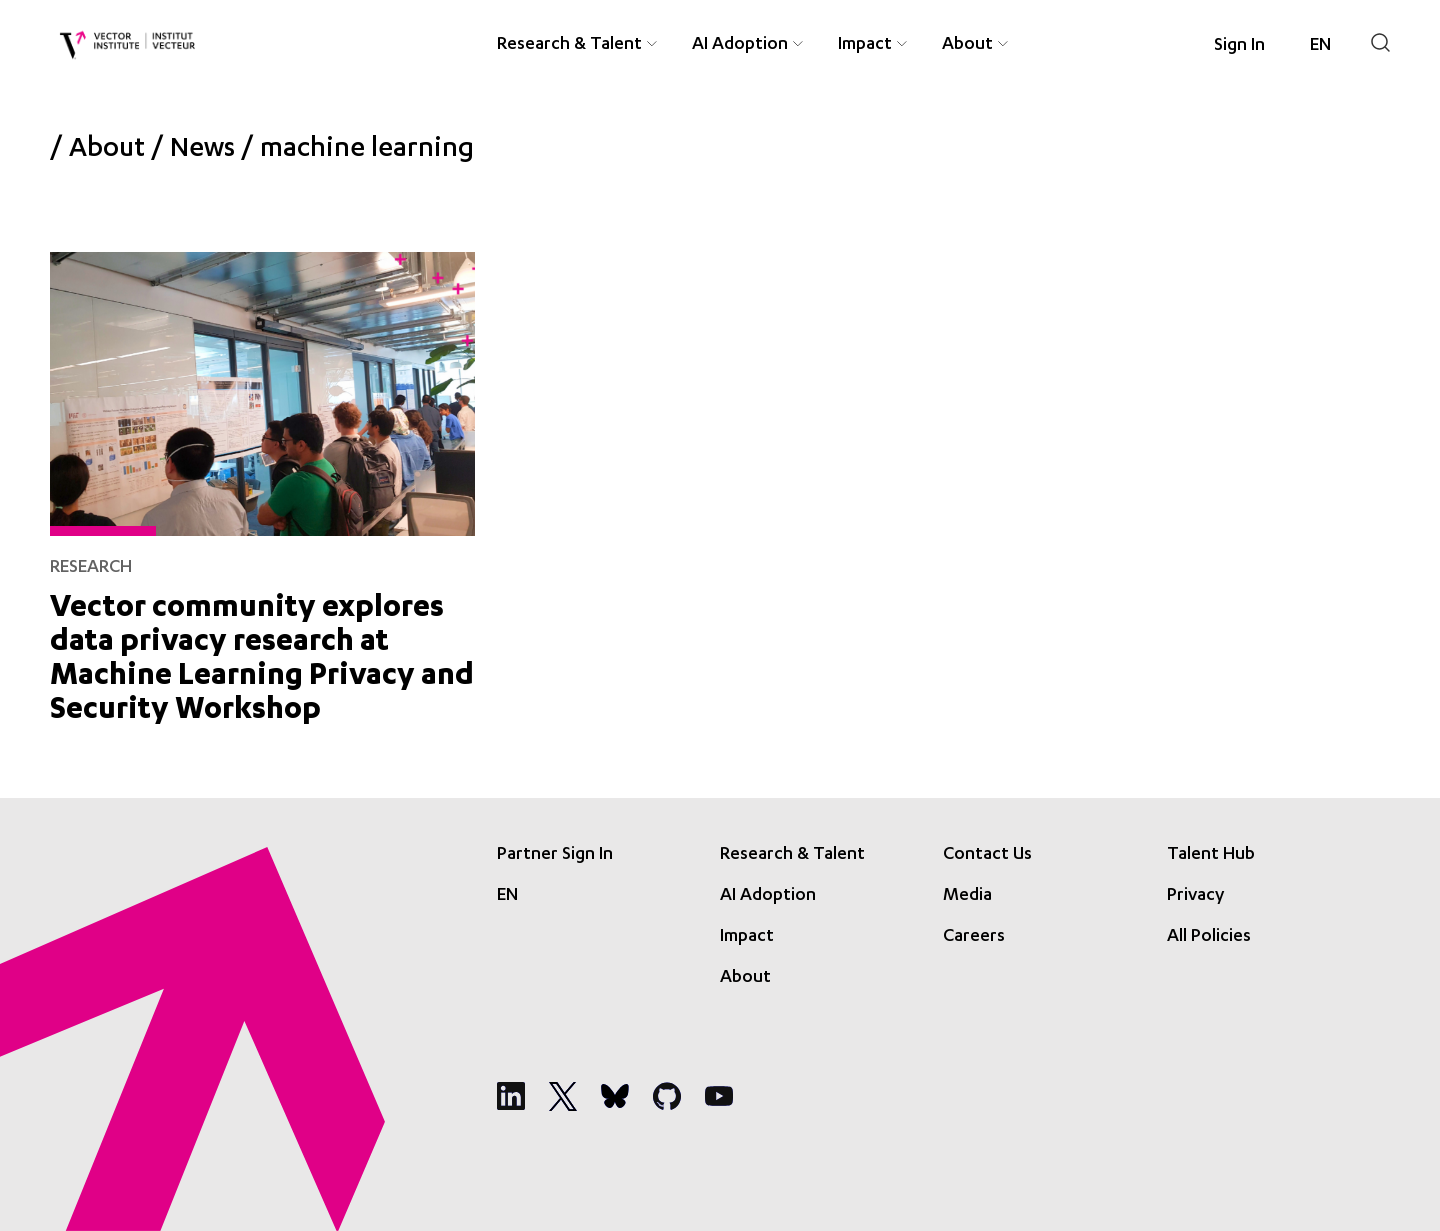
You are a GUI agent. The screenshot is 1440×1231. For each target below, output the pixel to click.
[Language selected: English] (1320, 46)
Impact (747, 937)
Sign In (1239, 46)
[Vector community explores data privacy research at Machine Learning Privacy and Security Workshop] (262, 485)
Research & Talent (792, 855)
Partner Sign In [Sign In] (555, 855)
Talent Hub (1211, 855)
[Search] (1380, 42)
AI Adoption (768, 896)
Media (967, 896)
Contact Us (987, 855)
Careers (974, 937)
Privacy (1195, 896)
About (107, 151)
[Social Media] (511, 1096)
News (202, 151)
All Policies (1209, 937)
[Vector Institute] (127, 45)
